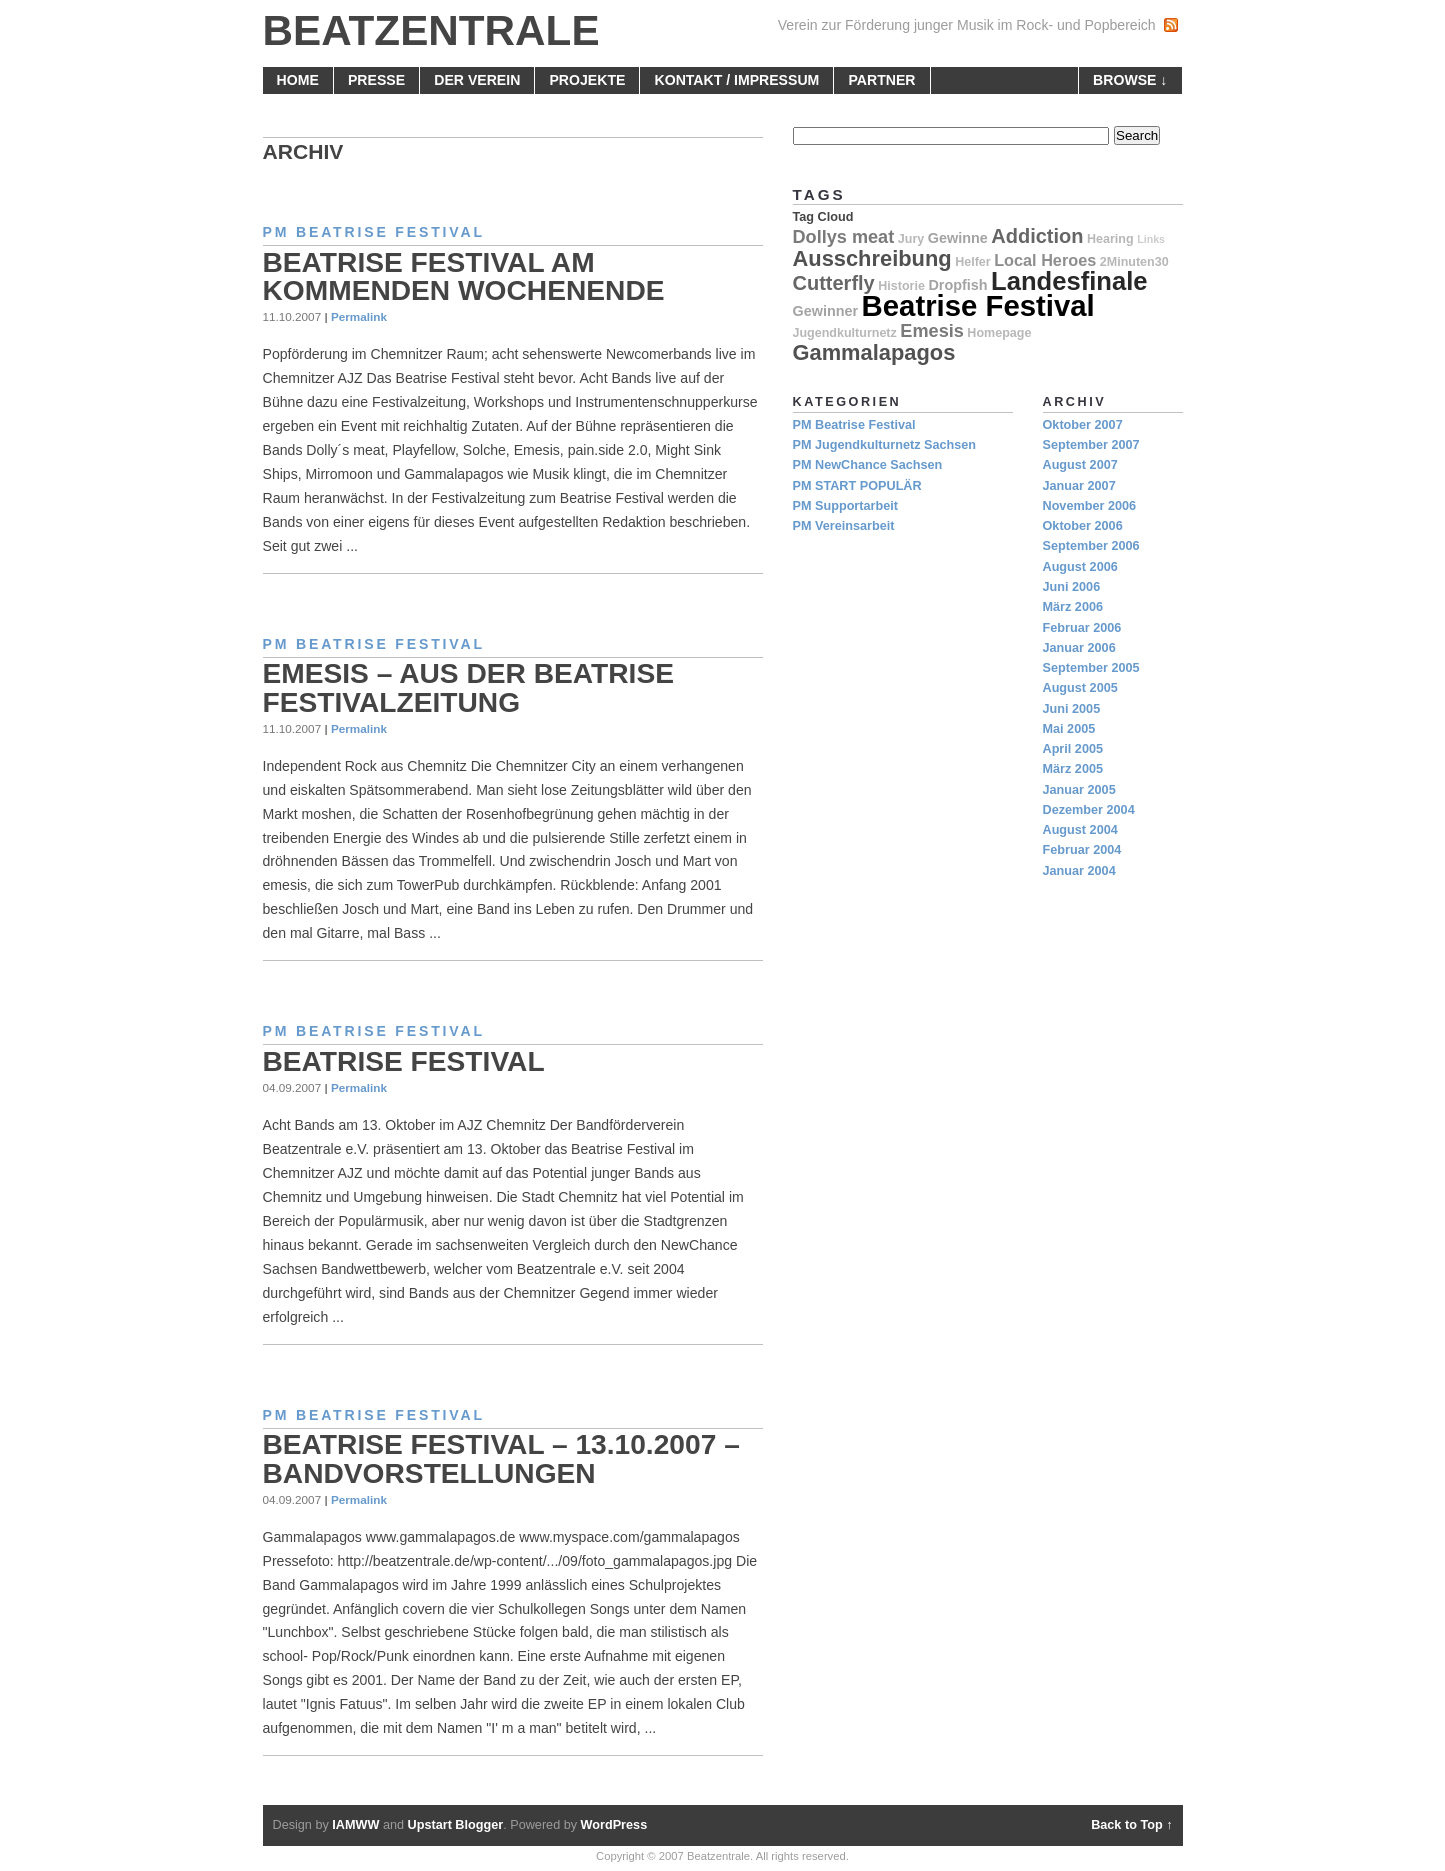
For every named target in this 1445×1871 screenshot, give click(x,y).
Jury (911, 239)
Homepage (999, 333)
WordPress (614, 1825)
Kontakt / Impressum (737, 80)
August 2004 (1080, 830)
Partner (881, 80)
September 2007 (1091, 445)
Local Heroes (1045, 260)
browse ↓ (1130, 80)
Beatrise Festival (404, 1061)
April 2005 (1073, 749)
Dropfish (957, 285)
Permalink (359, 316)
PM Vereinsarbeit (844, 526)
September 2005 (1091, 668)
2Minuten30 (1134, 262)
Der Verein (477, 80)
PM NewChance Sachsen (868, 465)
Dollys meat (844, 237)
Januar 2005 (1079, 790)
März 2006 (1073, 607)
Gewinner (826, 311)
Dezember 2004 (1089, 810)
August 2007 (1080, 465)
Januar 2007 (1079, 486)
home (298, 80)
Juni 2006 (1072, 587)
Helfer (972, 262)
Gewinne (958, 238)
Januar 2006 (1079, 648)
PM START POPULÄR (857, 486)
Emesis (931, 331)
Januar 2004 (1079, 871)
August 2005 (1080, 688)
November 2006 (1090, 506)
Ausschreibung (872, 258)
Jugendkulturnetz (845, 333)
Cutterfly (834, 283)
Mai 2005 (1069, 729)
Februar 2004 (1082, 850)
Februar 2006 (1082, 628)
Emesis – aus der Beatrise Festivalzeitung (468, 687)
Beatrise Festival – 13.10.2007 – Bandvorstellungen (501, 1458)
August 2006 (1080, 567)
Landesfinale (1069, 281)
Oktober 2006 (1083, 526)
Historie (901, 286)
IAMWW (355, 1825)
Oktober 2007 (1083, 425)
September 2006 (1091, 546)
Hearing (1110, 239)
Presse (376, 80)
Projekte (587, 80)
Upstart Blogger (456, 1825)
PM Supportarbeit (845, 506)
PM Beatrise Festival (374, 232)
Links (1151, 239)
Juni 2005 (1072, 709)
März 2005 (1073, 769)
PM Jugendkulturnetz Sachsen (885, 445)
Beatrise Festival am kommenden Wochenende (464, 276)
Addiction (1037, 236)
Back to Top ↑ (1131, 1825)
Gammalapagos (874, 352)
